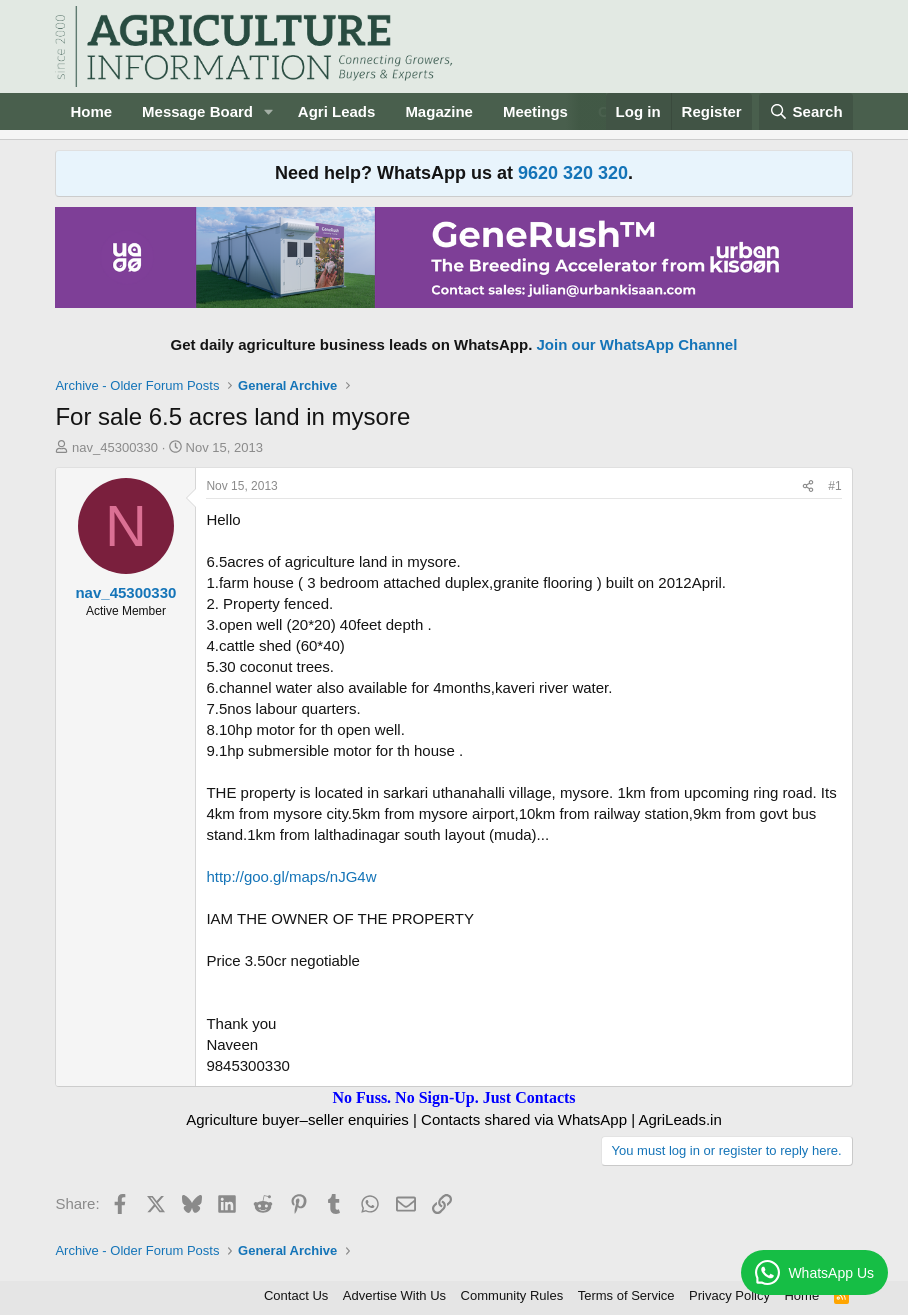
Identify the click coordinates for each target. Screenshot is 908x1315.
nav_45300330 (115, 447)
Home (91, 111)
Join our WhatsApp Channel (637, 344)
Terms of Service (626, 1295)
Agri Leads (337, 111)
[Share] (808, 486)
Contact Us (296, 1295)
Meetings (535, 111)
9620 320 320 (573, 173)
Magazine (439, 111)
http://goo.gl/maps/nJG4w (291, 876)
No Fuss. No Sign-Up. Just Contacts (453, 1097)
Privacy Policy (729, 1295)
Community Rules (512, 1295)
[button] (269, 111)
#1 (834, 486)
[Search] (806, 111)
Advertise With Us (394, 1295)
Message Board (197, 111)
